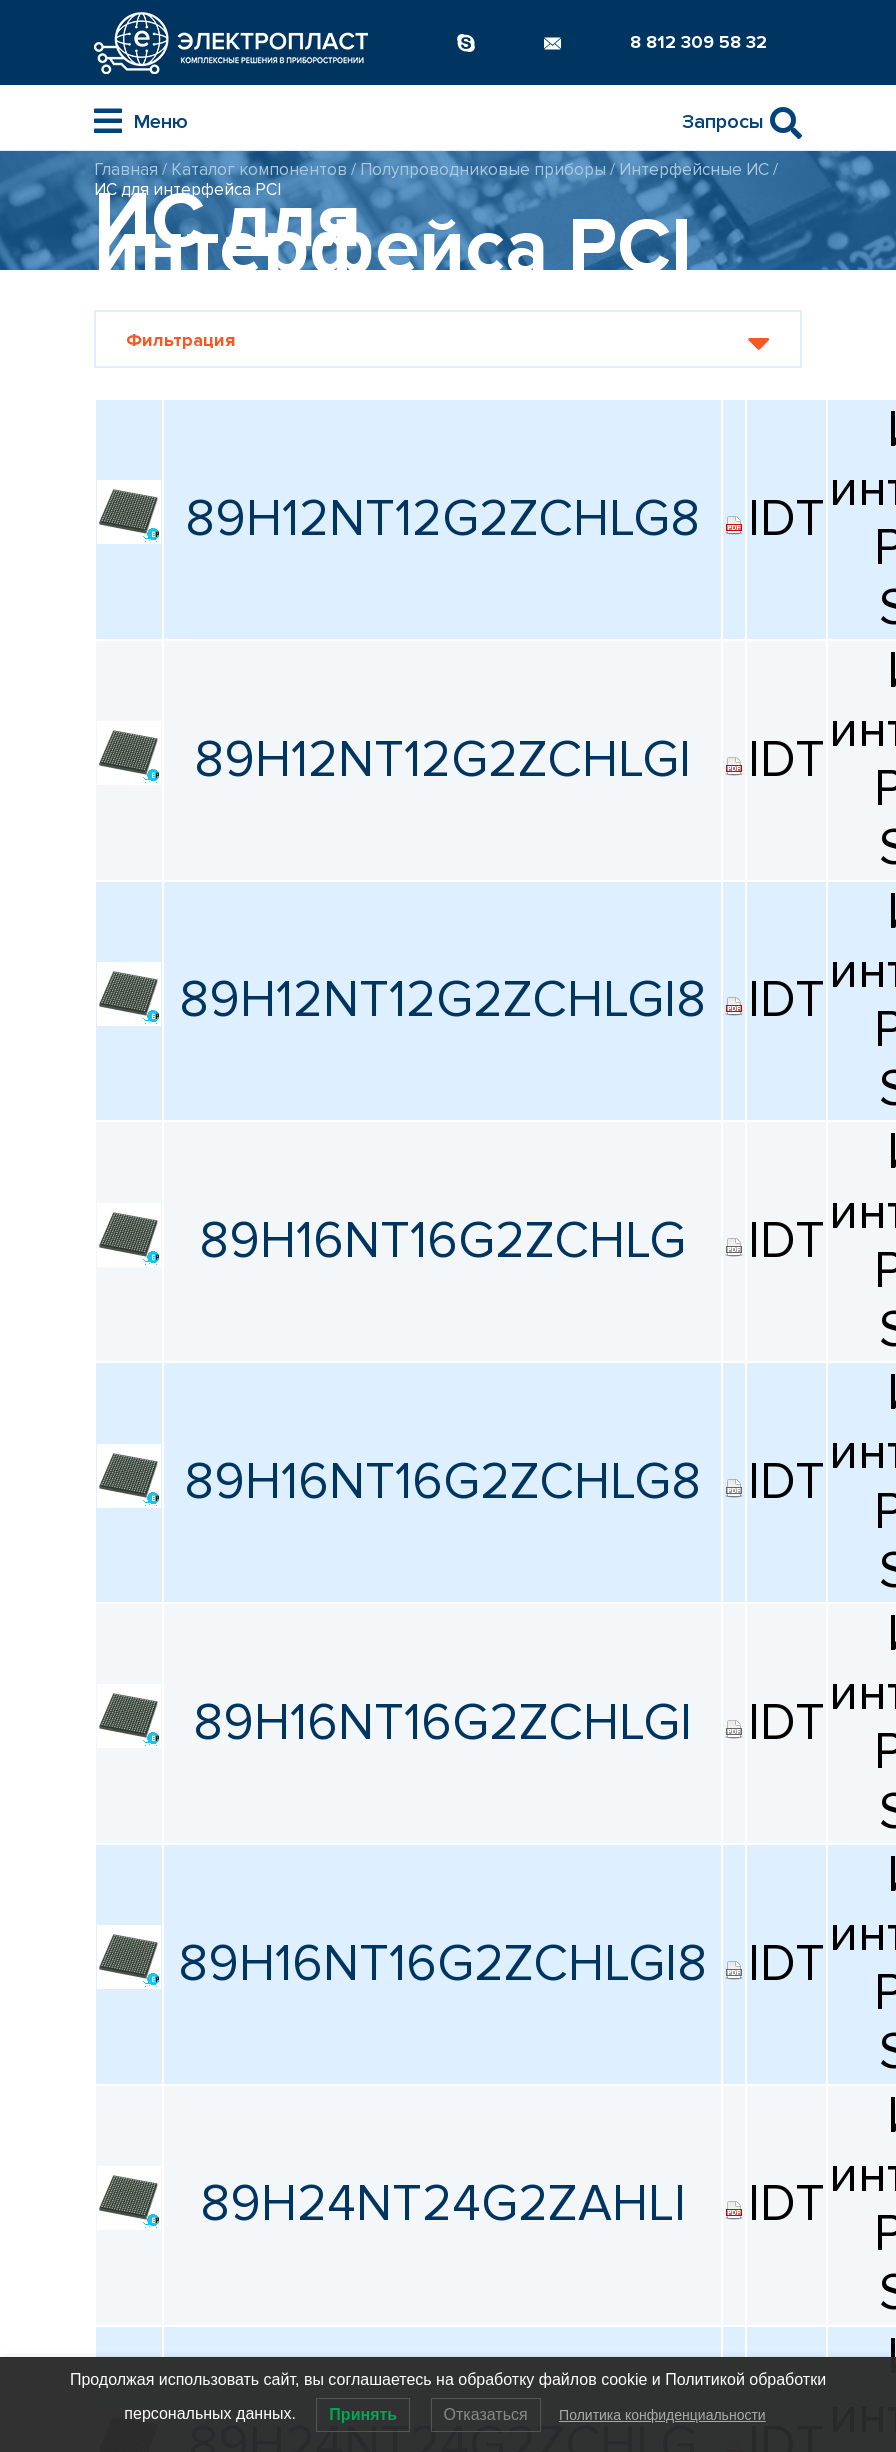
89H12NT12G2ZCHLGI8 (442, 1000)
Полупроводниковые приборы (483, 169)
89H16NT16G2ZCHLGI (442, 1723)
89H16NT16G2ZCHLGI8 (442, 1964)
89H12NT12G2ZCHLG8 (442, 519)
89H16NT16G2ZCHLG (442, 1241)
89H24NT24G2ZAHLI (443, 2204)
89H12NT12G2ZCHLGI (442, 760)
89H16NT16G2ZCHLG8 (442, 1482)
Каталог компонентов (259, 169)
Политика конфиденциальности (662, 2415)
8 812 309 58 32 (698, 42)
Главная (126, 169)
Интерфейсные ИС (694, 169)
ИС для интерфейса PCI (187, 189)
